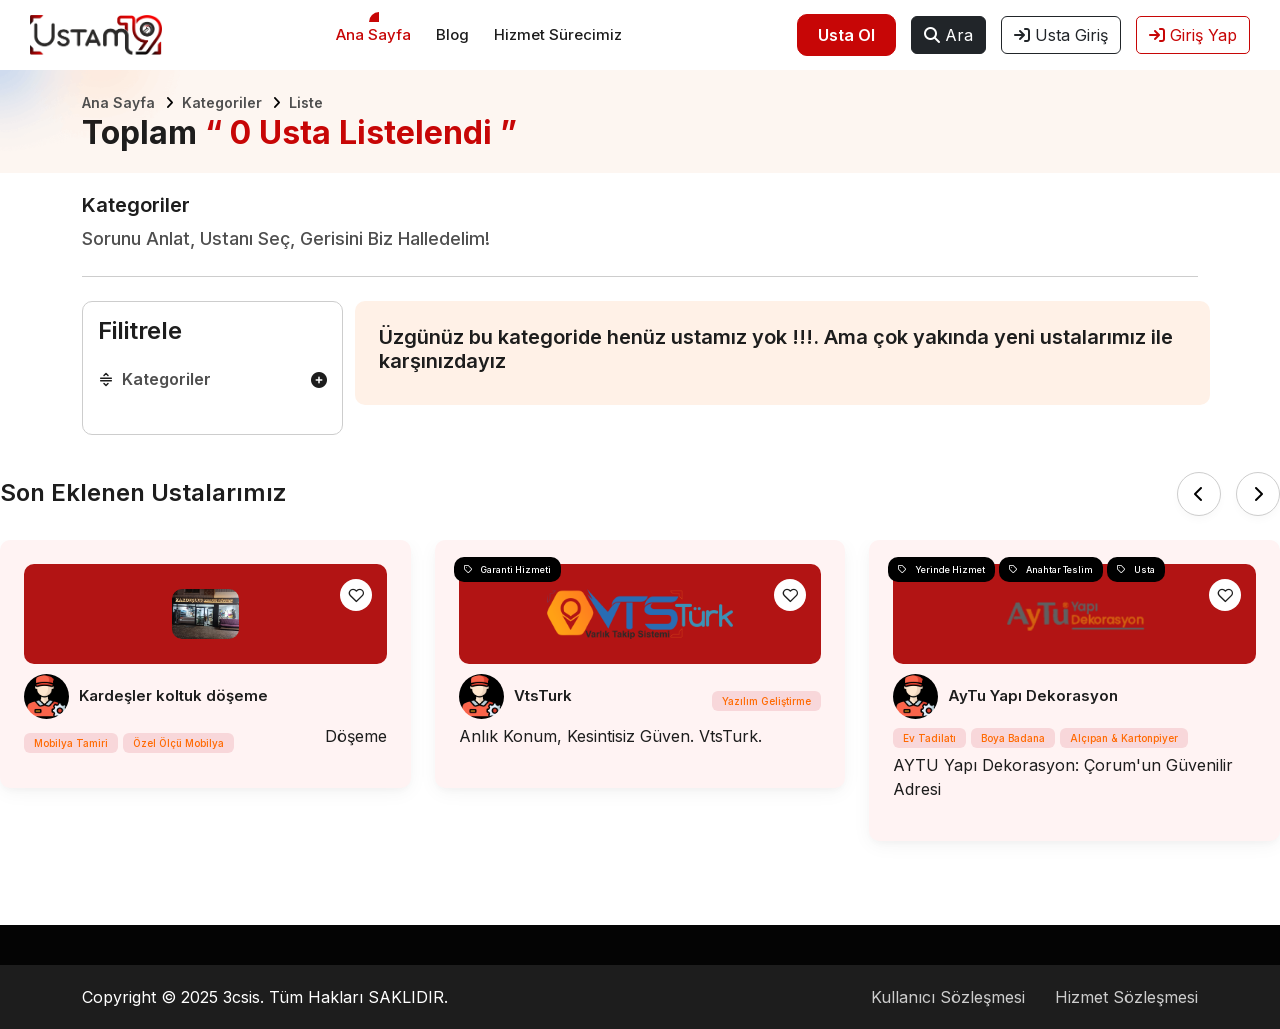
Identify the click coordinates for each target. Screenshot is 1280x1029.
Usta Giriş (1061, 35)
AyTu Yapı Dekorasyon (1033, 695)
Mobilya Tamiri (71, 743)
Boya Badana (1013, 738)
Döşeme (356, 736)
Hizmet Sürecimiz (558, 34)
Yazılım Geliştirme (766, 701)
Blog (452, 34)
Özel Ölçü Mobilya (178, 743)
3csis (241, 997)
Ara (948, 35)
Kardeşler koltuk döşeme (173, 695)
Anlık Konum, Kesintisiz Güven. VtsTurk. (610, 736)
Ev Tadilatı (929, 738)
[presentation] (1199, 494)
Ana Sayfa (373, 34)
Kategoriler (222, 102)
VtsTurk (543, 695)
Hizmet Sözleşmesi (1126, 997)
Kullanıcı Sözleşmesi (948, 997)
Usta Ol (846, 35)
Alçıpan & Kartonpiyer (1124, 738)
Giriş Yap (1193, 35)
